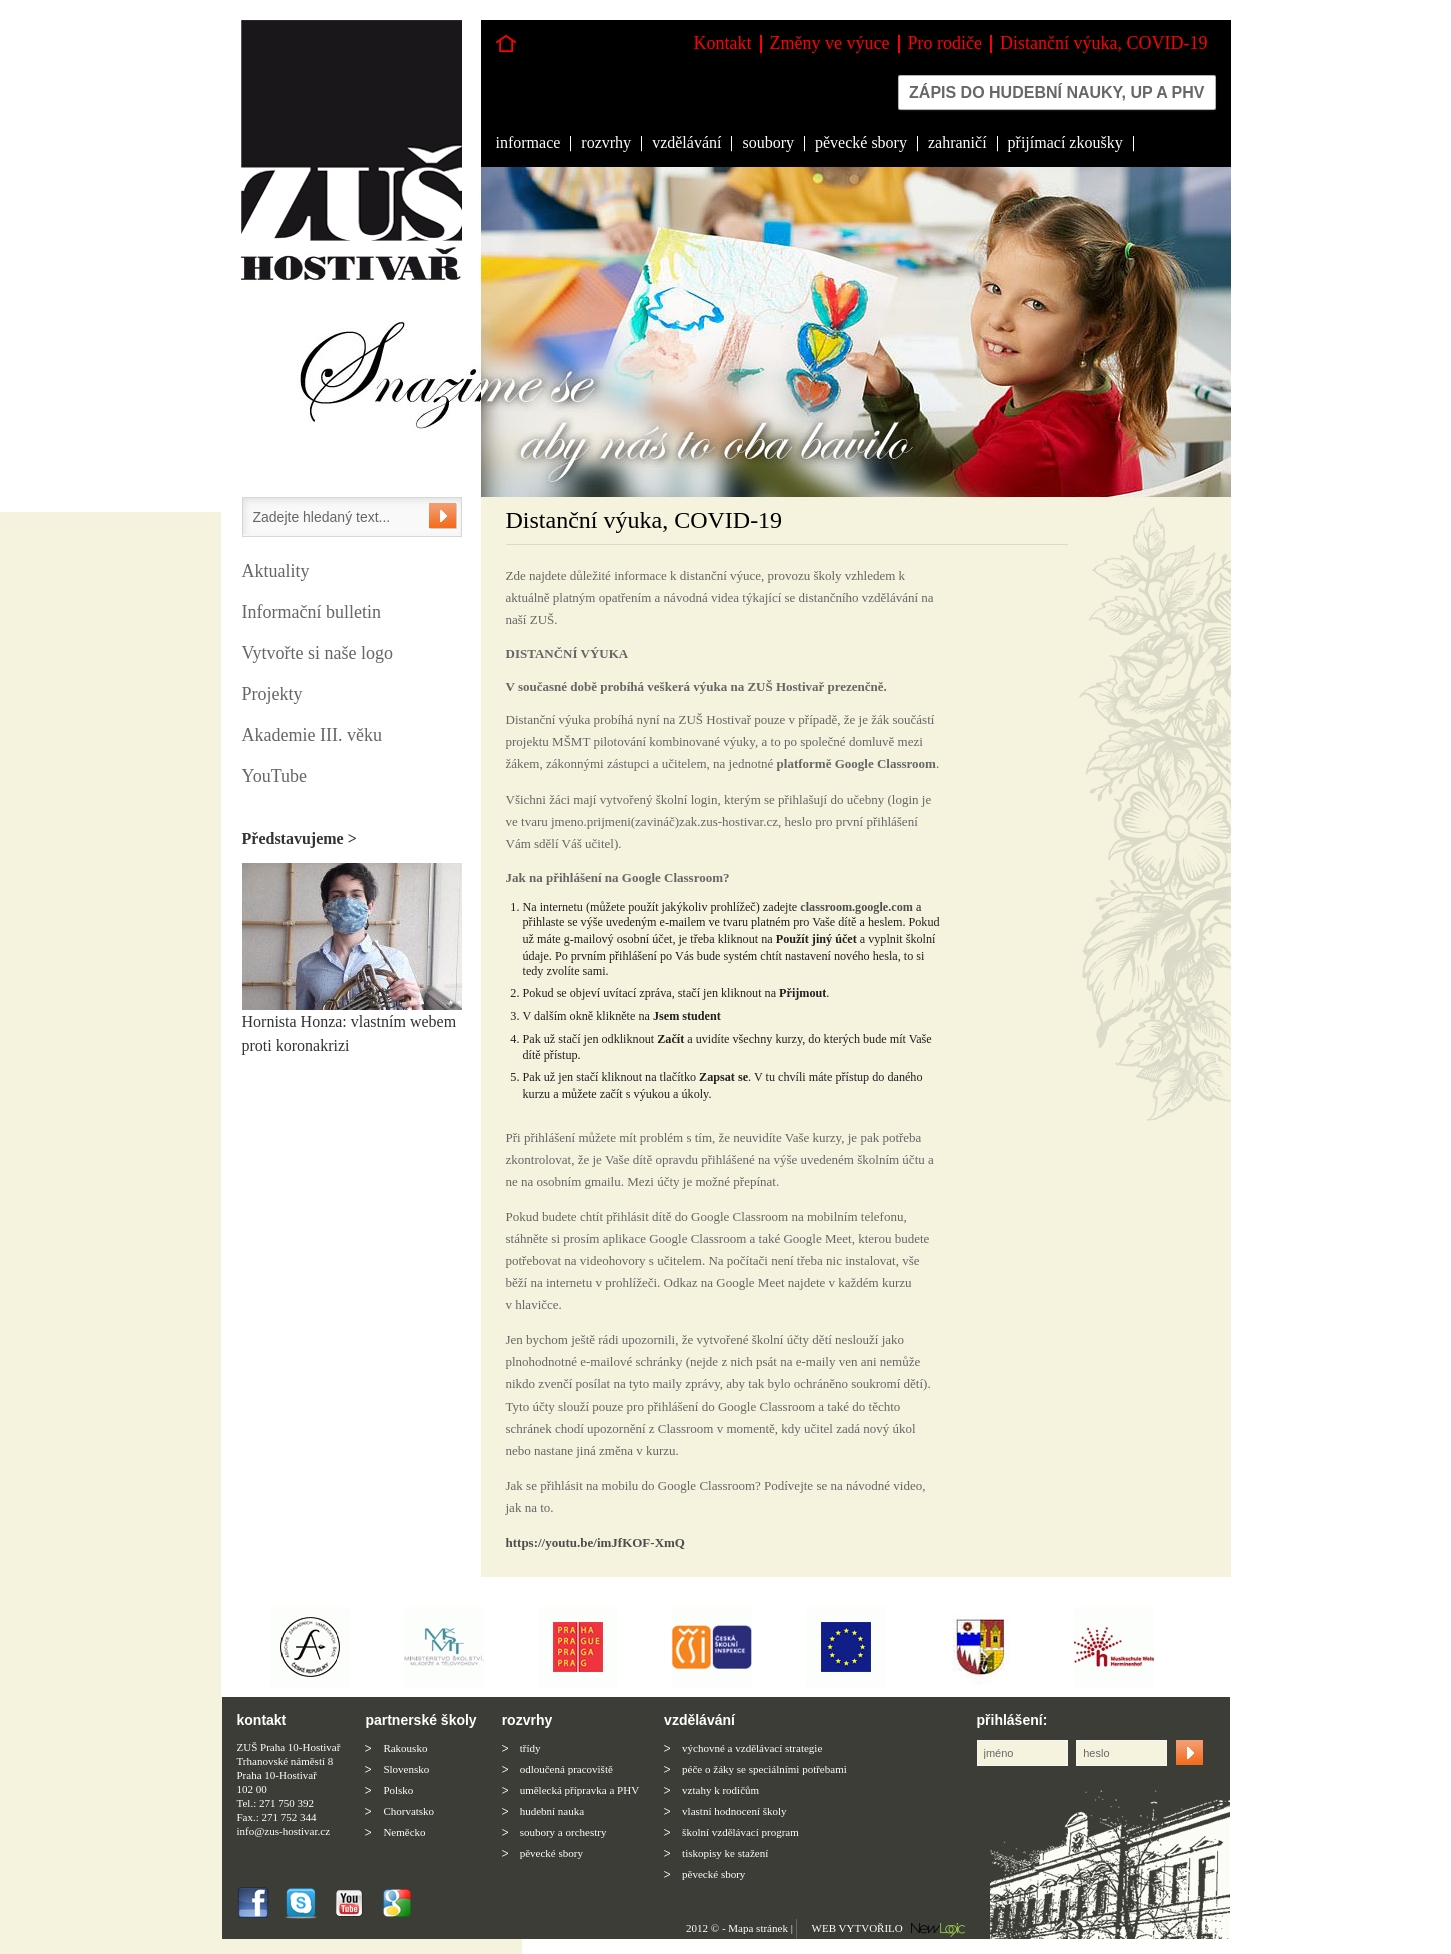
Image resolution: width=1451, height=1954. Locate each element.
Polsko (398, 1790)
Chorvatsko (408, 1811)
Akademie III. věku (312, 735)
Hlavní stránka (506, 43)
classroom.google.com (856, 907)
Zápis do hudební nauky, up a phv (1056, 92)
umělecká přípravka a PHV (579, 1790)
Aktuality (276, 571)
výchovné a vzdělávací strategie (752, 1748)
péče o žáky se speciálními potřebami (764, 1769)
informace (528, 142)
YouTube (275, 776)
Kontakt (723, 43)
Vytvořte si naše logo (317, 653)
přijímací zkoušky (1065, 142)
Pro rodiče (945, 43)
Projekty (272, 694)
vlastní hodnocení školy (734, 1811)
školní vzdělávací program (740, 1832)
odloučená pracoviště (566, 1769)
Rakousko (405, 1748)
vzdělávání (686, 142)
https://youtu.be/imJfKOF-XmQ (595, 1542)
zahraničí (957, 142)
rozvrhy (606, 142)
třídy (530, 1748)
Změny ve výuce (830, 43)
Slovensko (406, 1769)
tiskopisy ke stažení (725, 1853)
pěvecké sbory (861, 142)
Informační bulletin (311, 612)
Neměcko (404, 1832)
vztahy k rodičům (720, 1790)
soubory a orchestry (563, 1832)
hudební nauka (552, 1811)
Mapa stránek (758, 1928)
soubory (768, 142)
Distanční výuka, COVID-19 (1103, 43)
